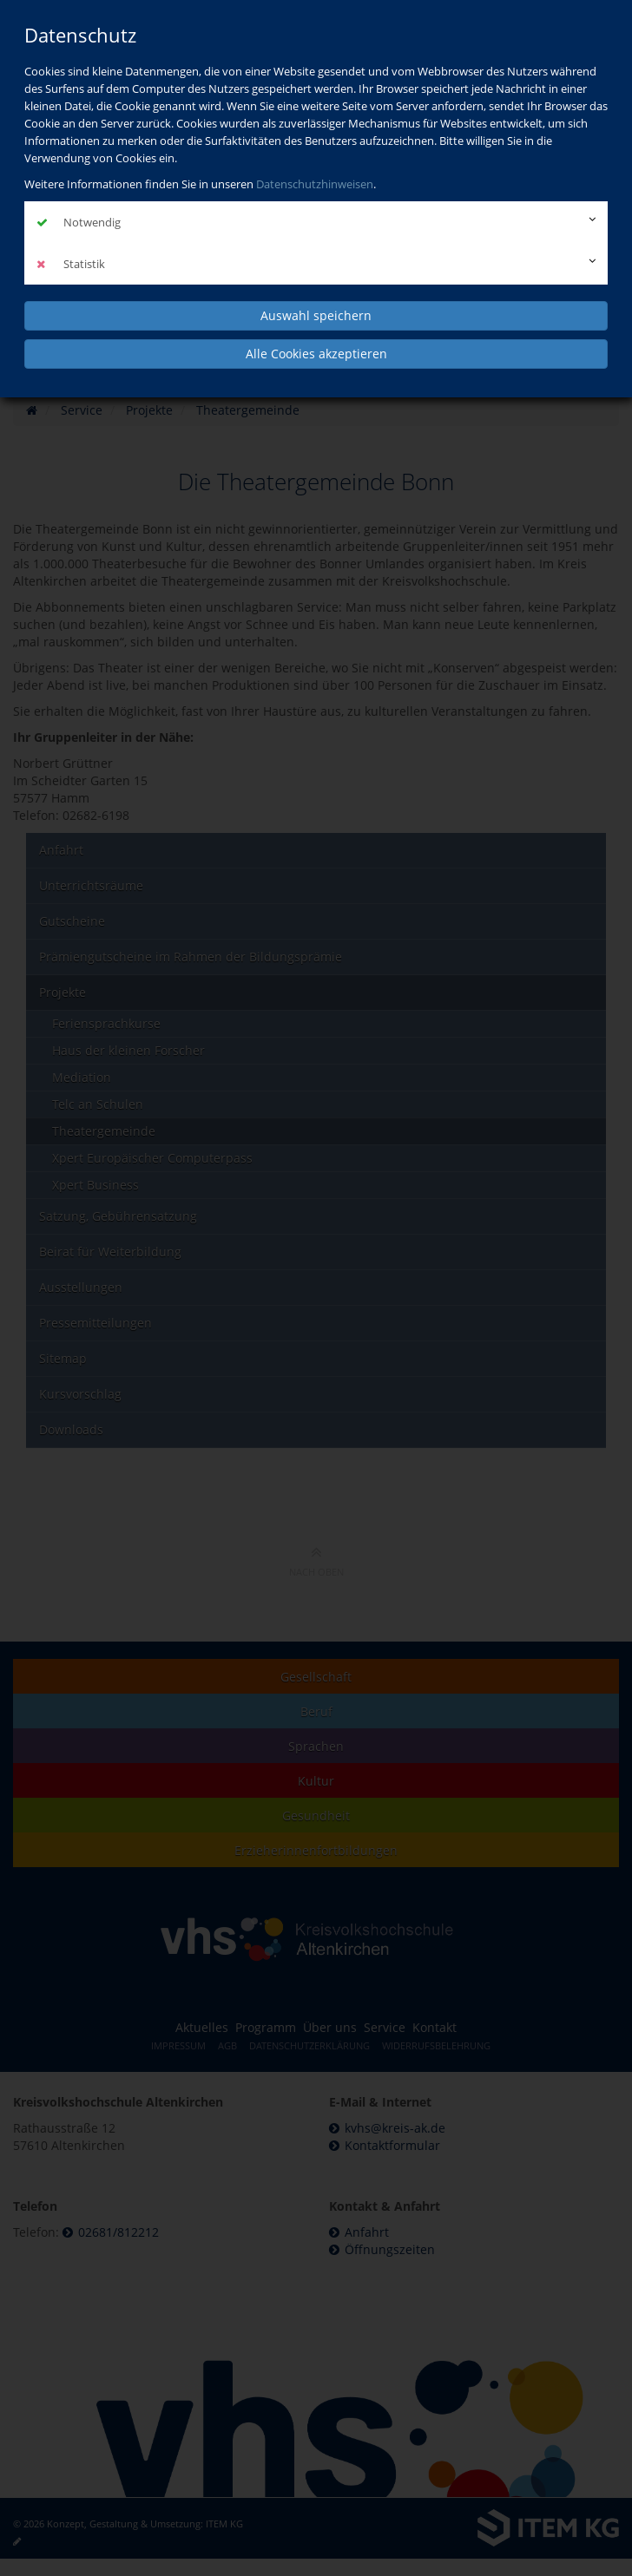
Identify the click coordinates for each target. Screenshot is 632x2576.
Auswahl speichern (316, 315)
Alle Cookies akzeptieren (316, 353)
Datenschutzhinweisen (314, 184)
